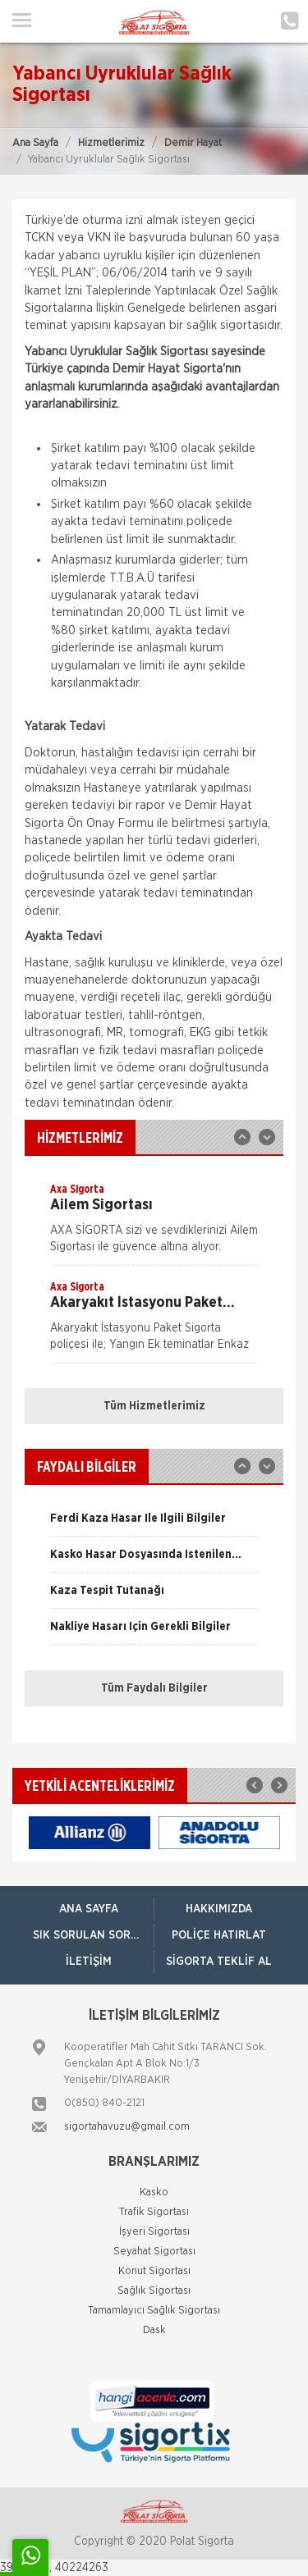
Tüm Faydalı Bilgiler (154, 1688)
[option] (154, 1223)
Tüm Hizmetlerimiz (154, 1406)
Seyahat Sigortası (154, 2251)
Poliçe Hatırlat (219, 1935)
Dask (154, 2330)
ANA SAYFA (88, 1909)
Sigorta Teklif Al (219, 1961)
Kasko (154, 2192)
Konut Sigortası (154, 2271)
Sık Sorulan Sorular (93, 1935)
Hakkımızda (219, 1909)
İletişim (89, 1961)
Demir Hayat (193, 143)
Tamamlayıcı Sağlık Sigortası (154, 2310)
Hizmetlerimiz (111, 143)
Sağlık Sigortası (154, 2291)
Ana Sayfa (35, 143)
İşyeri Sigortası (154, 2232)
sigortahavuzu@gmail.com (127, 2127)
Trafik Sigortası (154, 2212)
